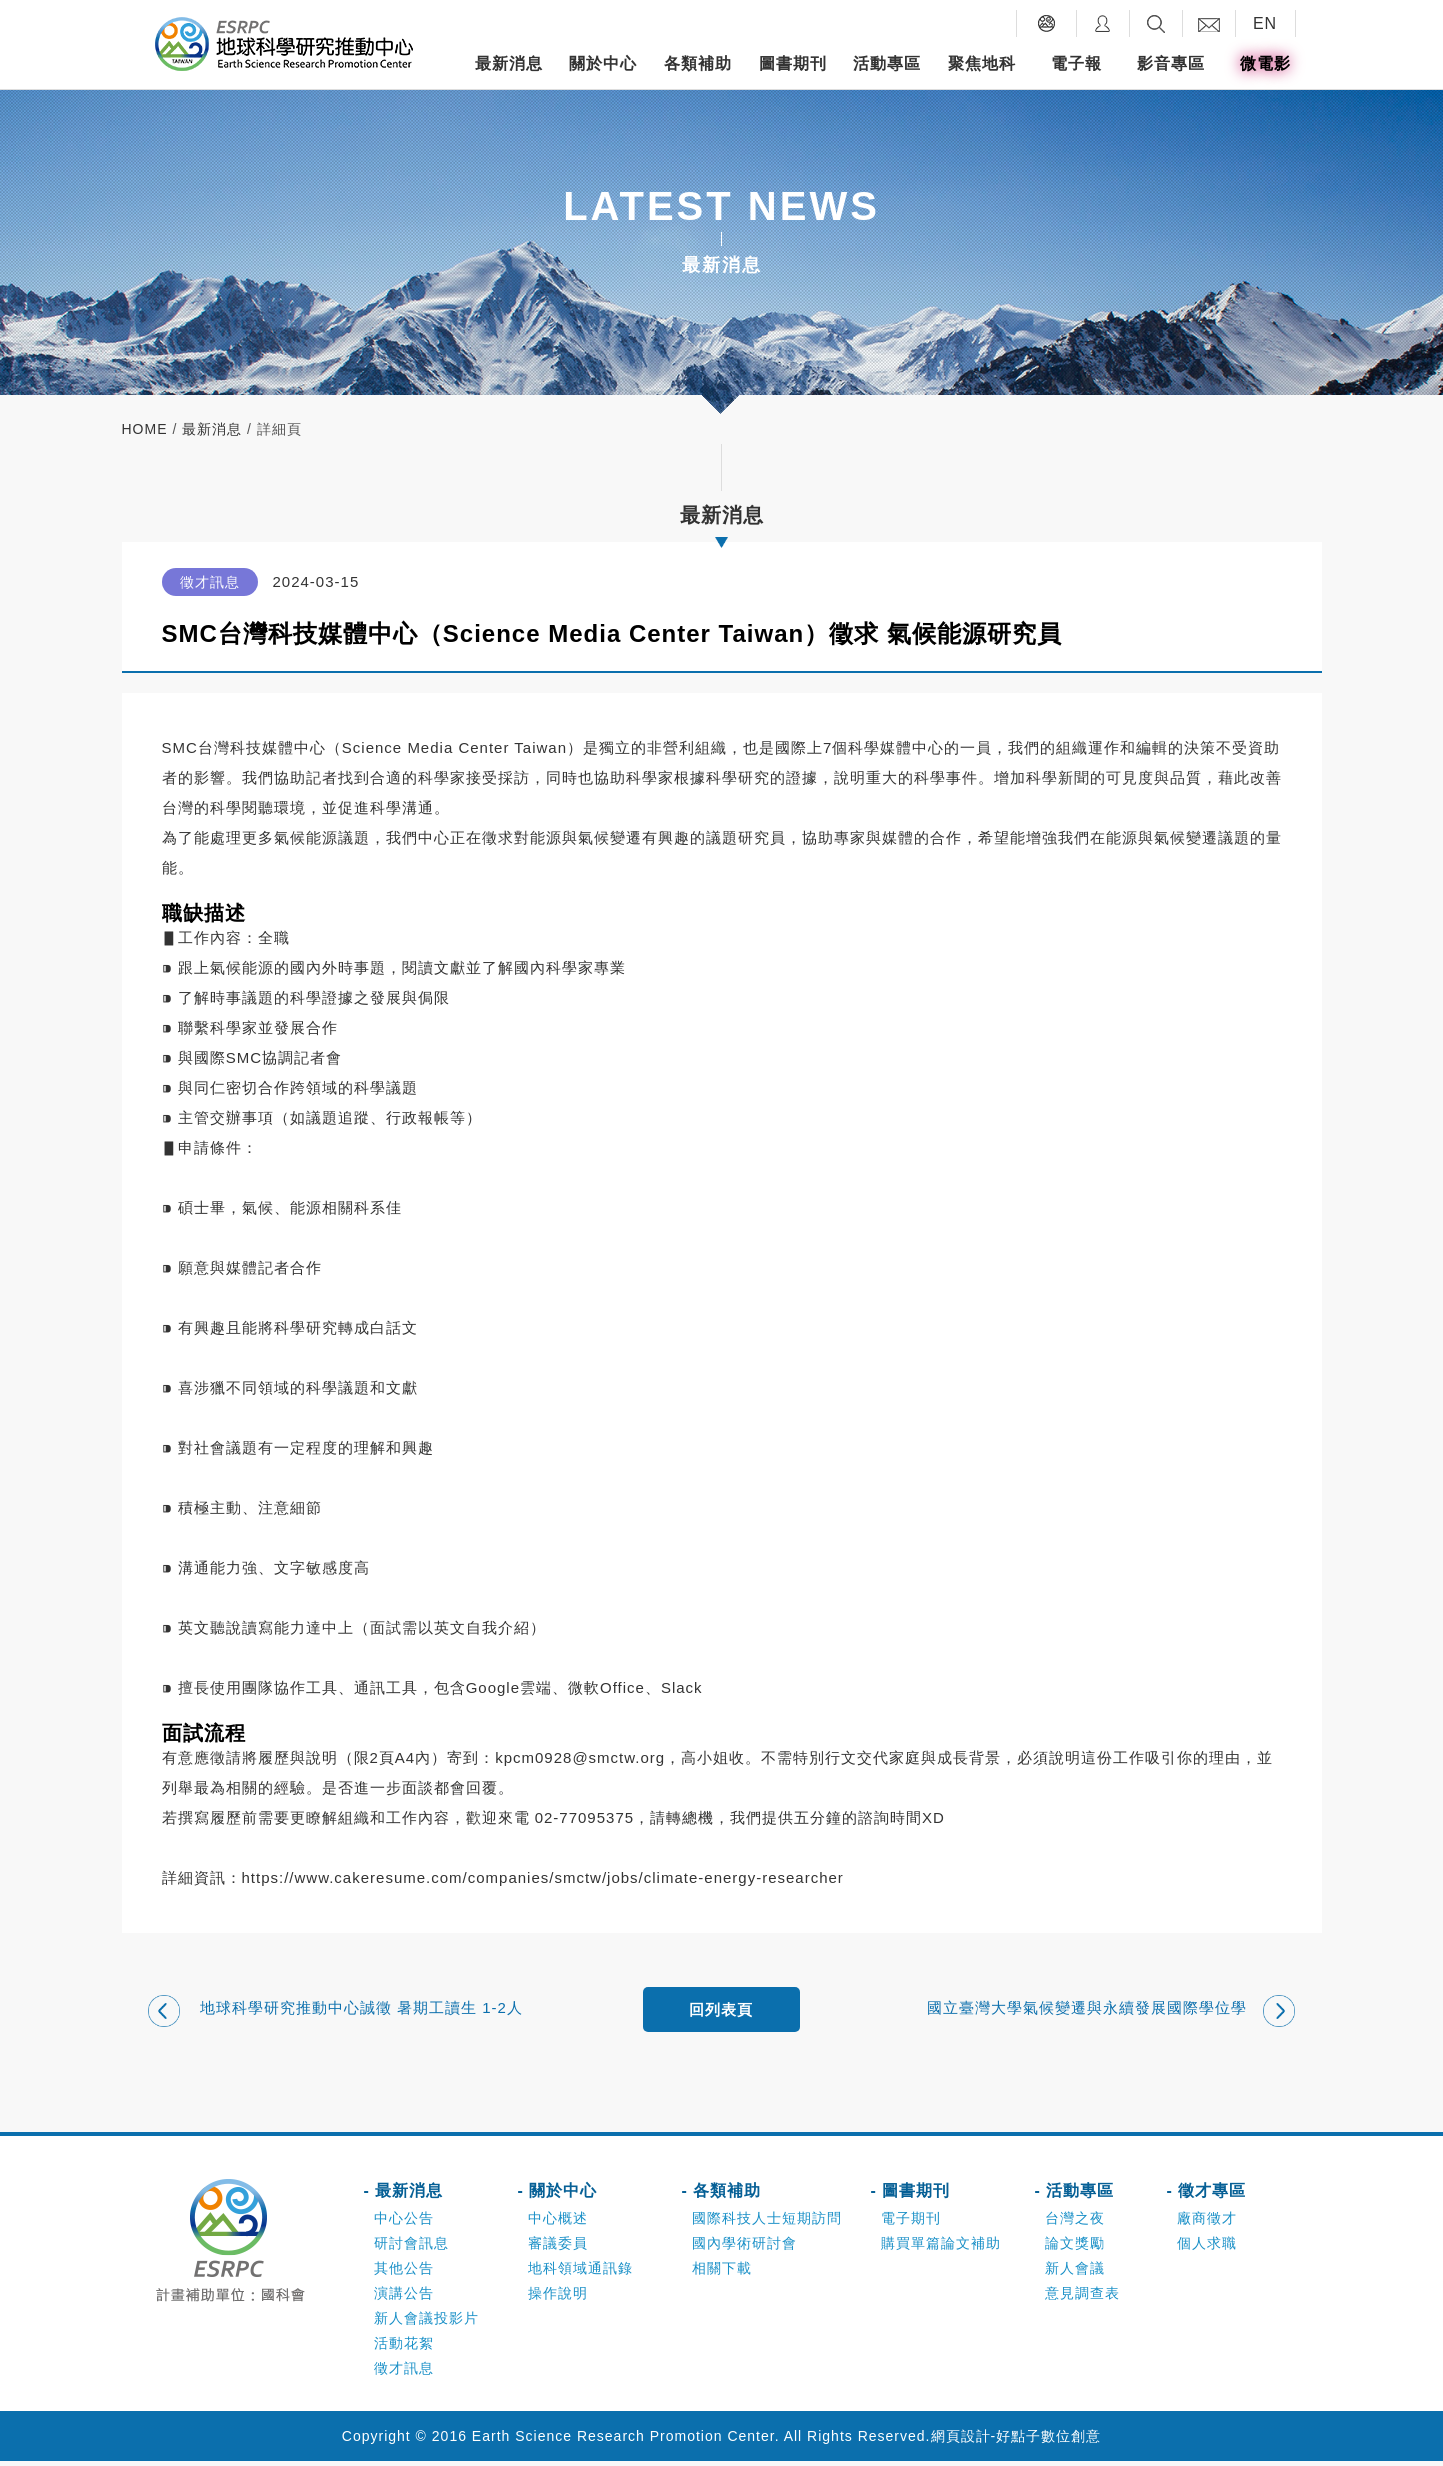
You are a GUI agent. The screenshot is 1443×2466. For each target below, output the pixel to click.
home (145, 429)
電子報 (1076, 63)
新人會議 (1075, 2273)
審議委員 (558, 2248)
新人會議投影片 (426, 2323)
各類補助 (698, 63)
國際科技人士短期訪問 (767, 2223)
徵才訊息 (404, 2373)
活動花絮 (404, 2348)
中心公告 (404, 2223)
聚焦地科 (982, 63)
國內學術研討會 (744, 2248)
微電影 (1265, 63)
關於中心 (603, 63)
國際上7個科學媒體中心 (859, 747)
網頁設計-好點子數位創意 (1016, 2441)
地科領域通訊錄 (580, 2273)
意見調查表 (1082, 2298)
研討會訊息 (411, 2248)
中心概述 (558, 2223)
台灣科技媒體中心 (262, 747)
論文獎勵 (1075, 2248)
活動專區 (887, 63)
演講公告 (404, 2298)
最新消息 (509, 63)
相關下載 (722, 2273)
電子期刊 (911, 2223)
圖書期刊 (793, 63)
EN (1265, 23)
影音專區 (1171, 63)
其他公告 (404, 2273)
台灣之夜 (1075, 2223)
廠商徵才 (1207, 2223)
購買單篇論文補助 (941, 2248)
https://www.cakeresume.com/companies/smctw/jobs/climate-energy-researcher (543, 1877)
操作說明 (558, 2298)
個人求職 (1207, 2248)
